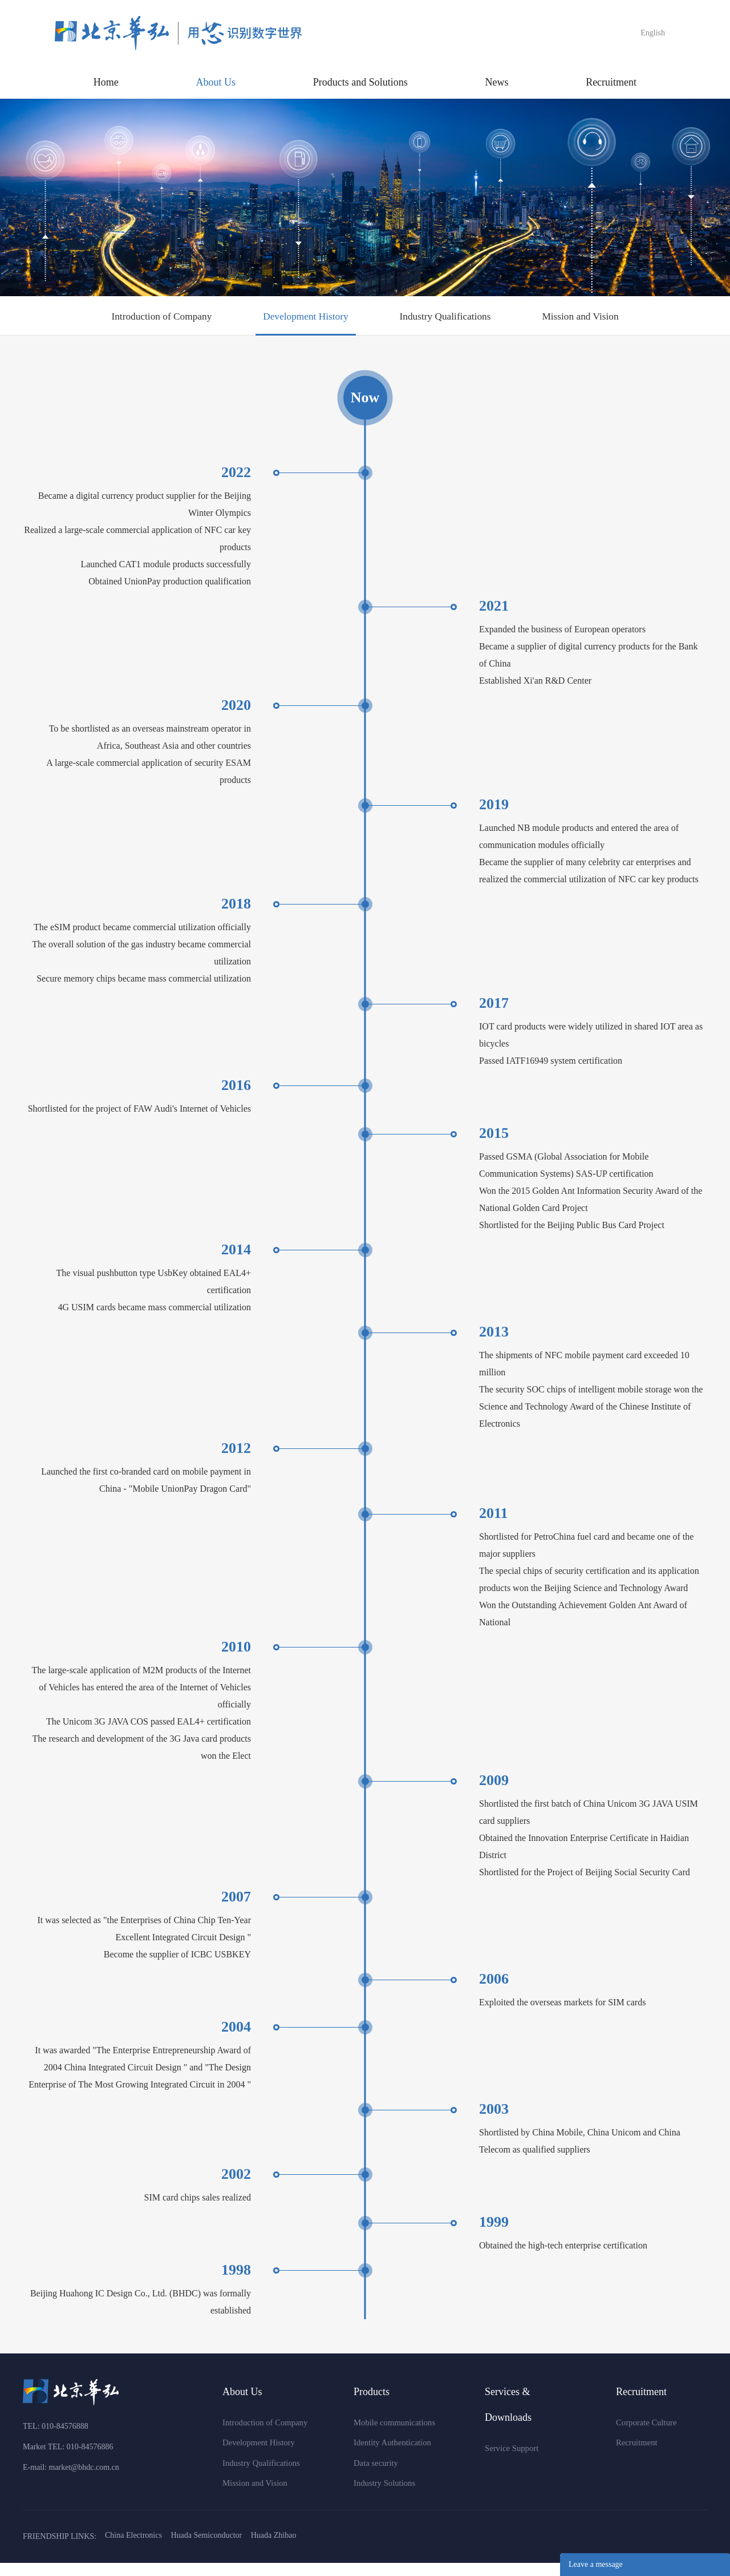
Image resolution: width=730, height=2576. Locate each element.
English (652, 33)
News (496, 82)
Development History (298, 321)
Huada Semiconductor (206, 2549)
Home (106, 82)
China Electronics (133, 2549)
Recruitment (611, 82)
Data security (375, 2476)
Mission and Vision (603, 321)
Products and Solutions (360, 82)
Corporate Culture (645, 2434)
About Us (216, 82)
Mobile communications (392, 2434)
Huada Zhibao (274, 2549)
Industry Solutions (383, 2496)
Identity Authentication (390, 2455)
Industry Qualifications (452, 321)
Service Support (510, 2460)
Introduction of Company (139, 321)
